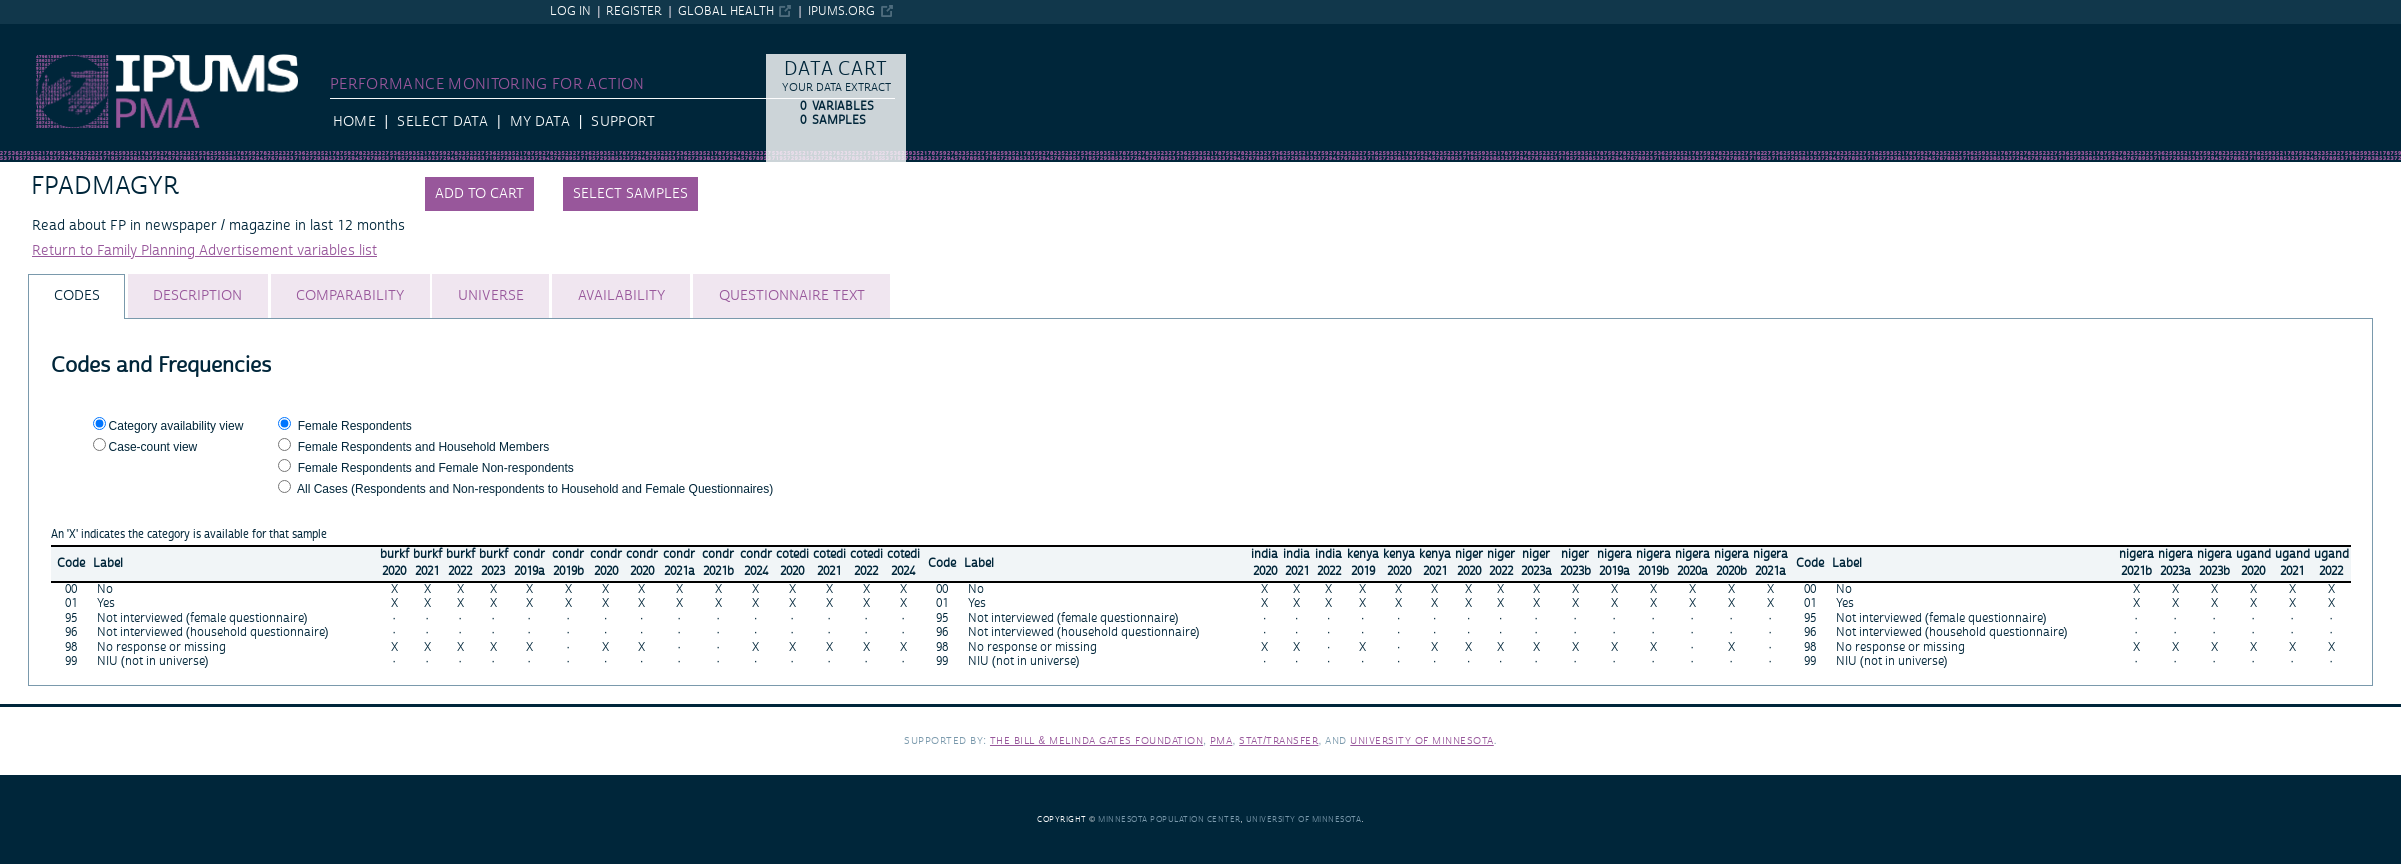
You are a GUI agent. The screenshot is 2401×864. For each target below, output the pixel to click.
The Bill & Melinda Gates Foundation (1096, 740)
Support (622, 122)
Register (634, 11)
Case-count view (153, 447)
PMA (1221, 740)
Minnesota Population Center (1169, 819)
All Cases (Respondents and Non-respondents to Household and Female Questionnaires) (535, 489)
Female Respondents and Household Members (423, 447)
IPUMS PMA (38, 33)
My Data (540, 122)
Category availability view (176, 426)
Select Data (442, 122)
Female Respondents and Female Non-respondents (436, 468)
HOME (354, 122)
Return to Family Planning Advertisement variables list (204, 251)
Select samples (630, 194)
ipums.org (841, 11)
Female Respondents (355, 426)
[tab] (76, 296)
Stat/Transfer (1278, 740)
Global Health (726, 11)
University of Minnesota (1422, 740)
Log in (570, 11)
